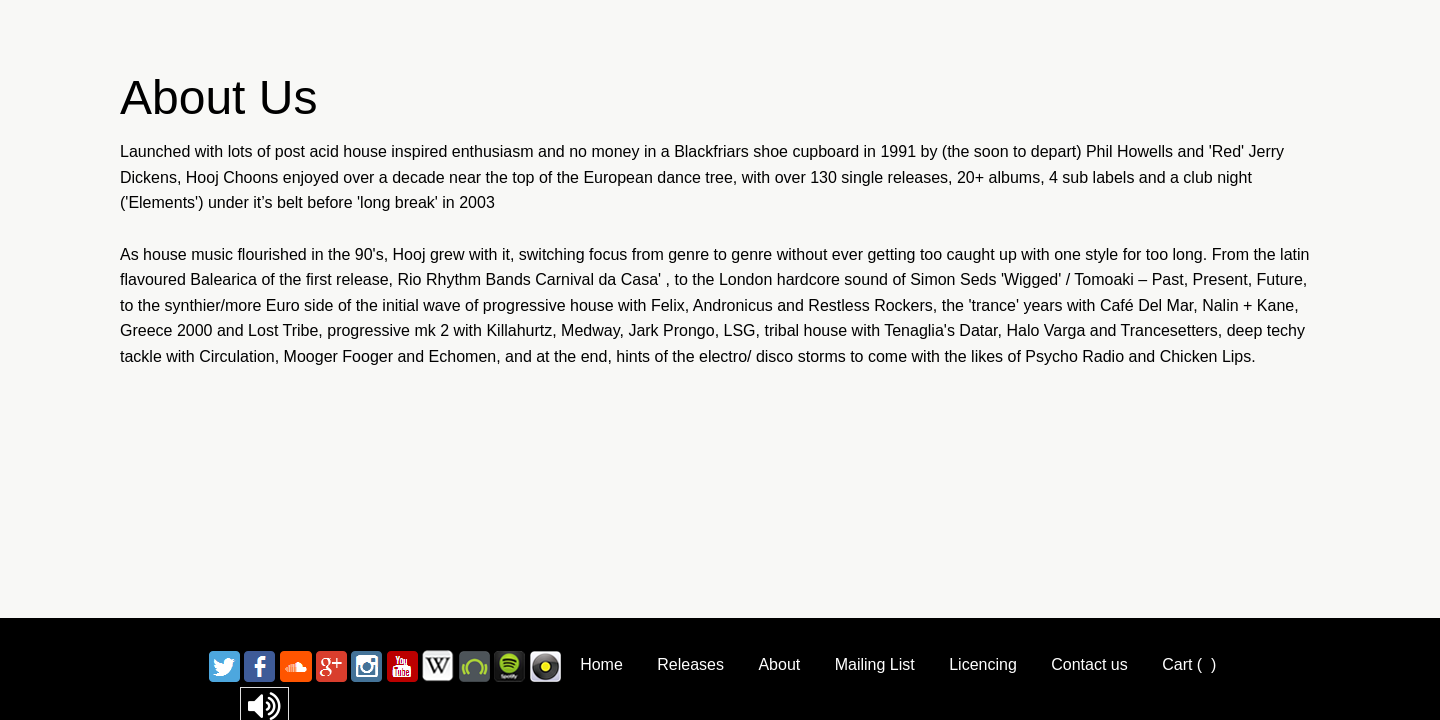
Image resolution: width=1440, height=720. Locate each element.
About (779, 664)
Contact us (1089, 664)
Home (601, 664)
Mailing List (875, 664)
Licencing (983, 664)
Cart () (1189, 664)
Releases (690, 664)
